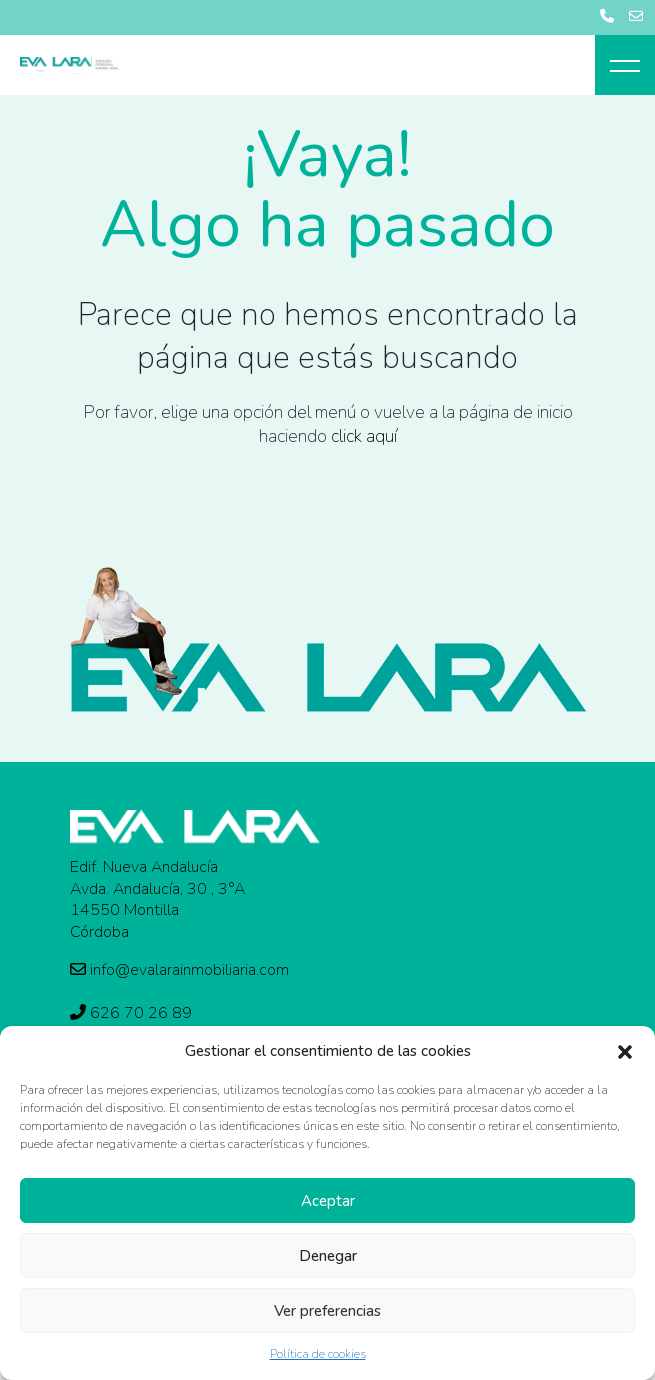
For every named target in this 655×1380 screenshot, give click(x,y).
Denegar (328, 1256)
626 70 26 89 (131, 1013)
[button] (625, 1051)
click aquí (364, 436)
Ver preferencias (327, 1311)
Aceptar (328, 1201)
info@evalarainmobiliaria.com (179, 970)
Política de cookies (318, 1354)
